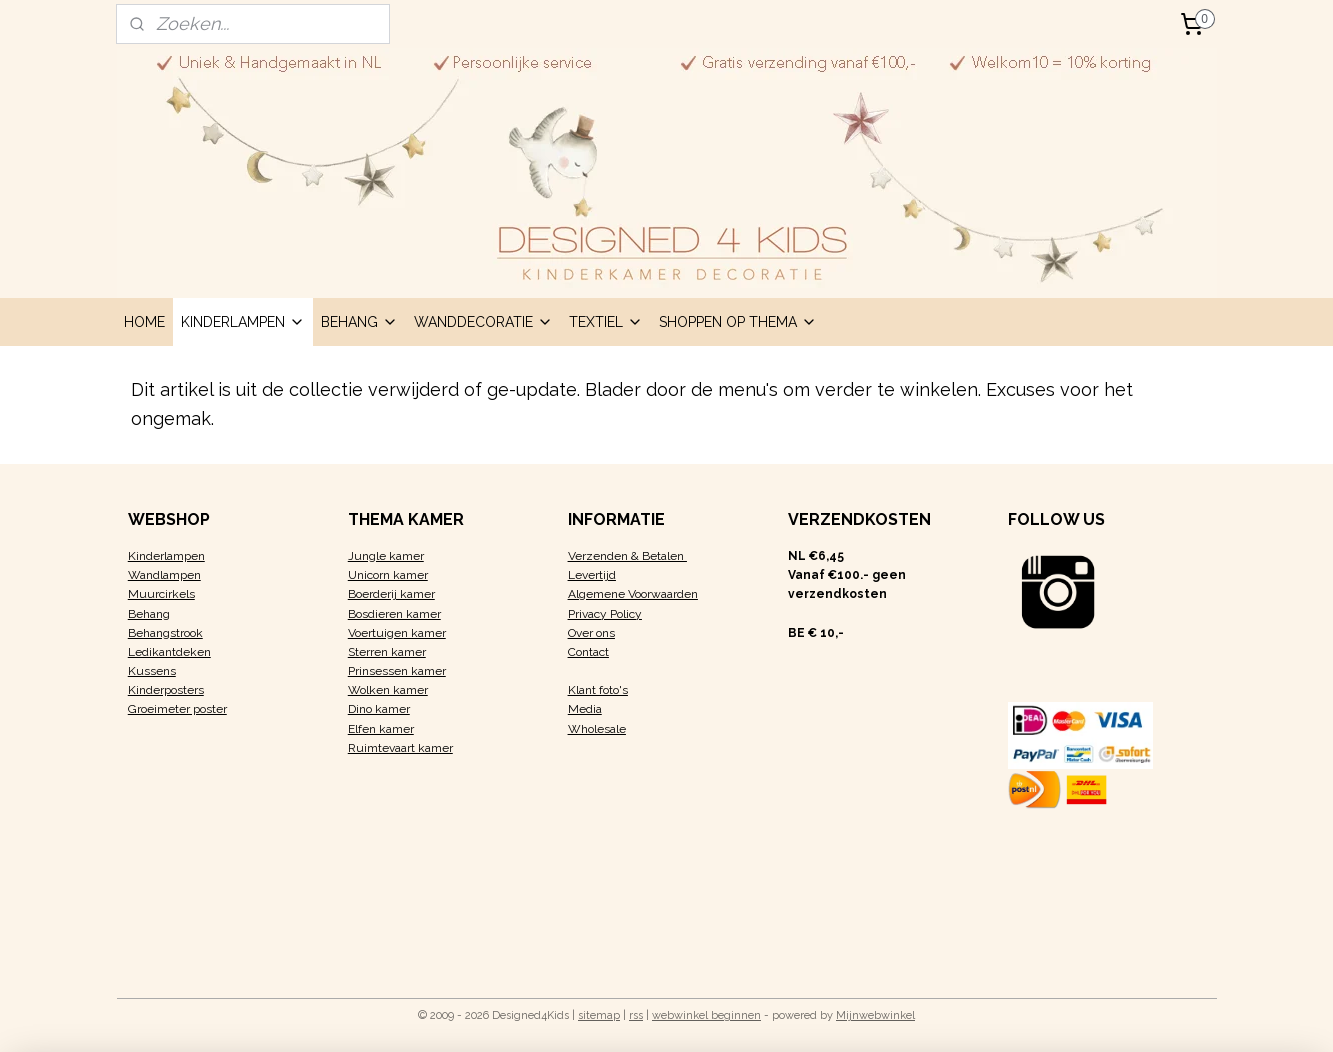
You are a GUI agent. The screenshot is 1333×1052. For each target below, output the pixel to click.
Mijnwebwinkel (875, 1015)
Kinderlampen (166, 556)
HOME (144, 322)
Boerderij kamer (391, 594)
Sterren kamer (387, 652)
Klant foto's (598, 690)
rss (636, 1015)
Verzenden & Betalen (627, 556)
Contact (588, 652)
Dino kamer (379, 709)
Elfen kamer (381, 729)
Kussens (152, 671)
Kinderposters (166, 690)
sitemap (599, 1015)
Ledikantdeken (169, 652)
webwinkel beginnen (706, 1015)
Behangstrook (165, 633)
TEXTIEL (606, 322)
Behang (149, 614)
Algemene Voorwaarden (633, 594)
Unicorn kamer (388, 575)
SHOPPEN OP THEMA (738, 322)
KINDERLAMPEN (243, 322)
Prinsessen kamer (397, 671)
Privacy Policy (605, 614)
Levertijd (592, 575)
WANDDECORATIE (483, 322)
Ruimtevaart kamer (400, 748)
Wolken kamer (388, 690)
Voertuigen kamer (397, 633)
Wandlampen (164, 575)
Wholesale (597, 729)
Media (585, 709)
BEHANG (359, 322)
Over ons (591, 633)
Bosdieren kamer (394, 614)
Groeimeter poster (177, 709)
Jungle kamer (386, 556)
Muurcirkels (161, 594)
